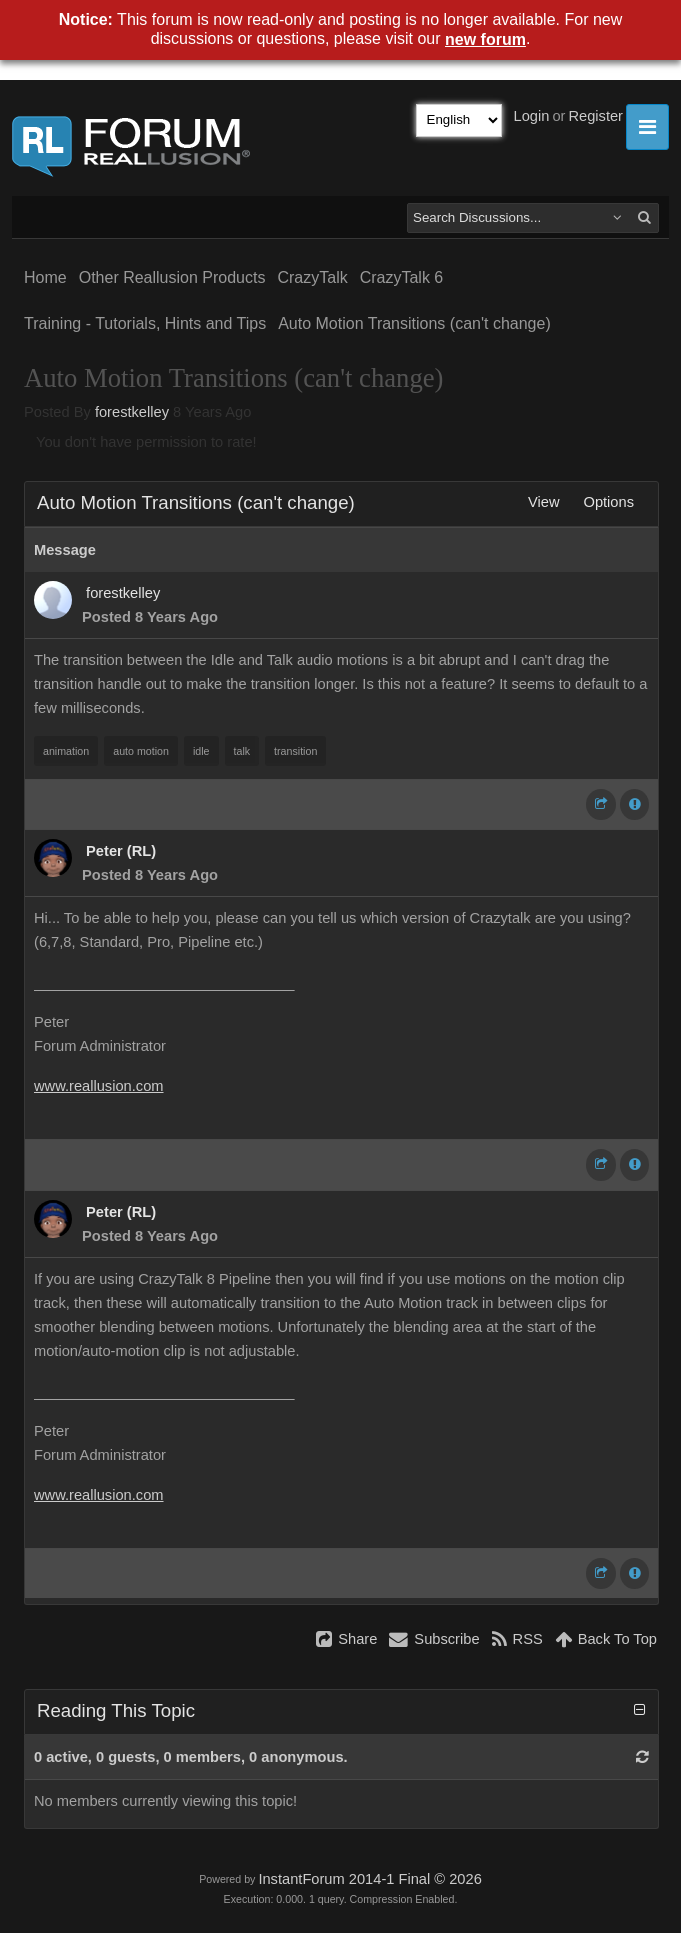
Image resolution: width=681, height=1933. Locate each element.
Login (532, 116)
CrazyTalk (312, 277)
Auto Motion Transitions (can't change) (414, 323)
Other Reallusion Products (172, 277)
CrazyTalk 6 (402, 277)
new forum (485, 39)
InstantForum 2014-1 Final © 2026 (369, 1879)
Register (595, 116)
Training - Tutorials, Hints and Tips (145, 323)
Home (45, 277)
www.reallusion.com (99, 1086)
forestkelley (132, 412)
